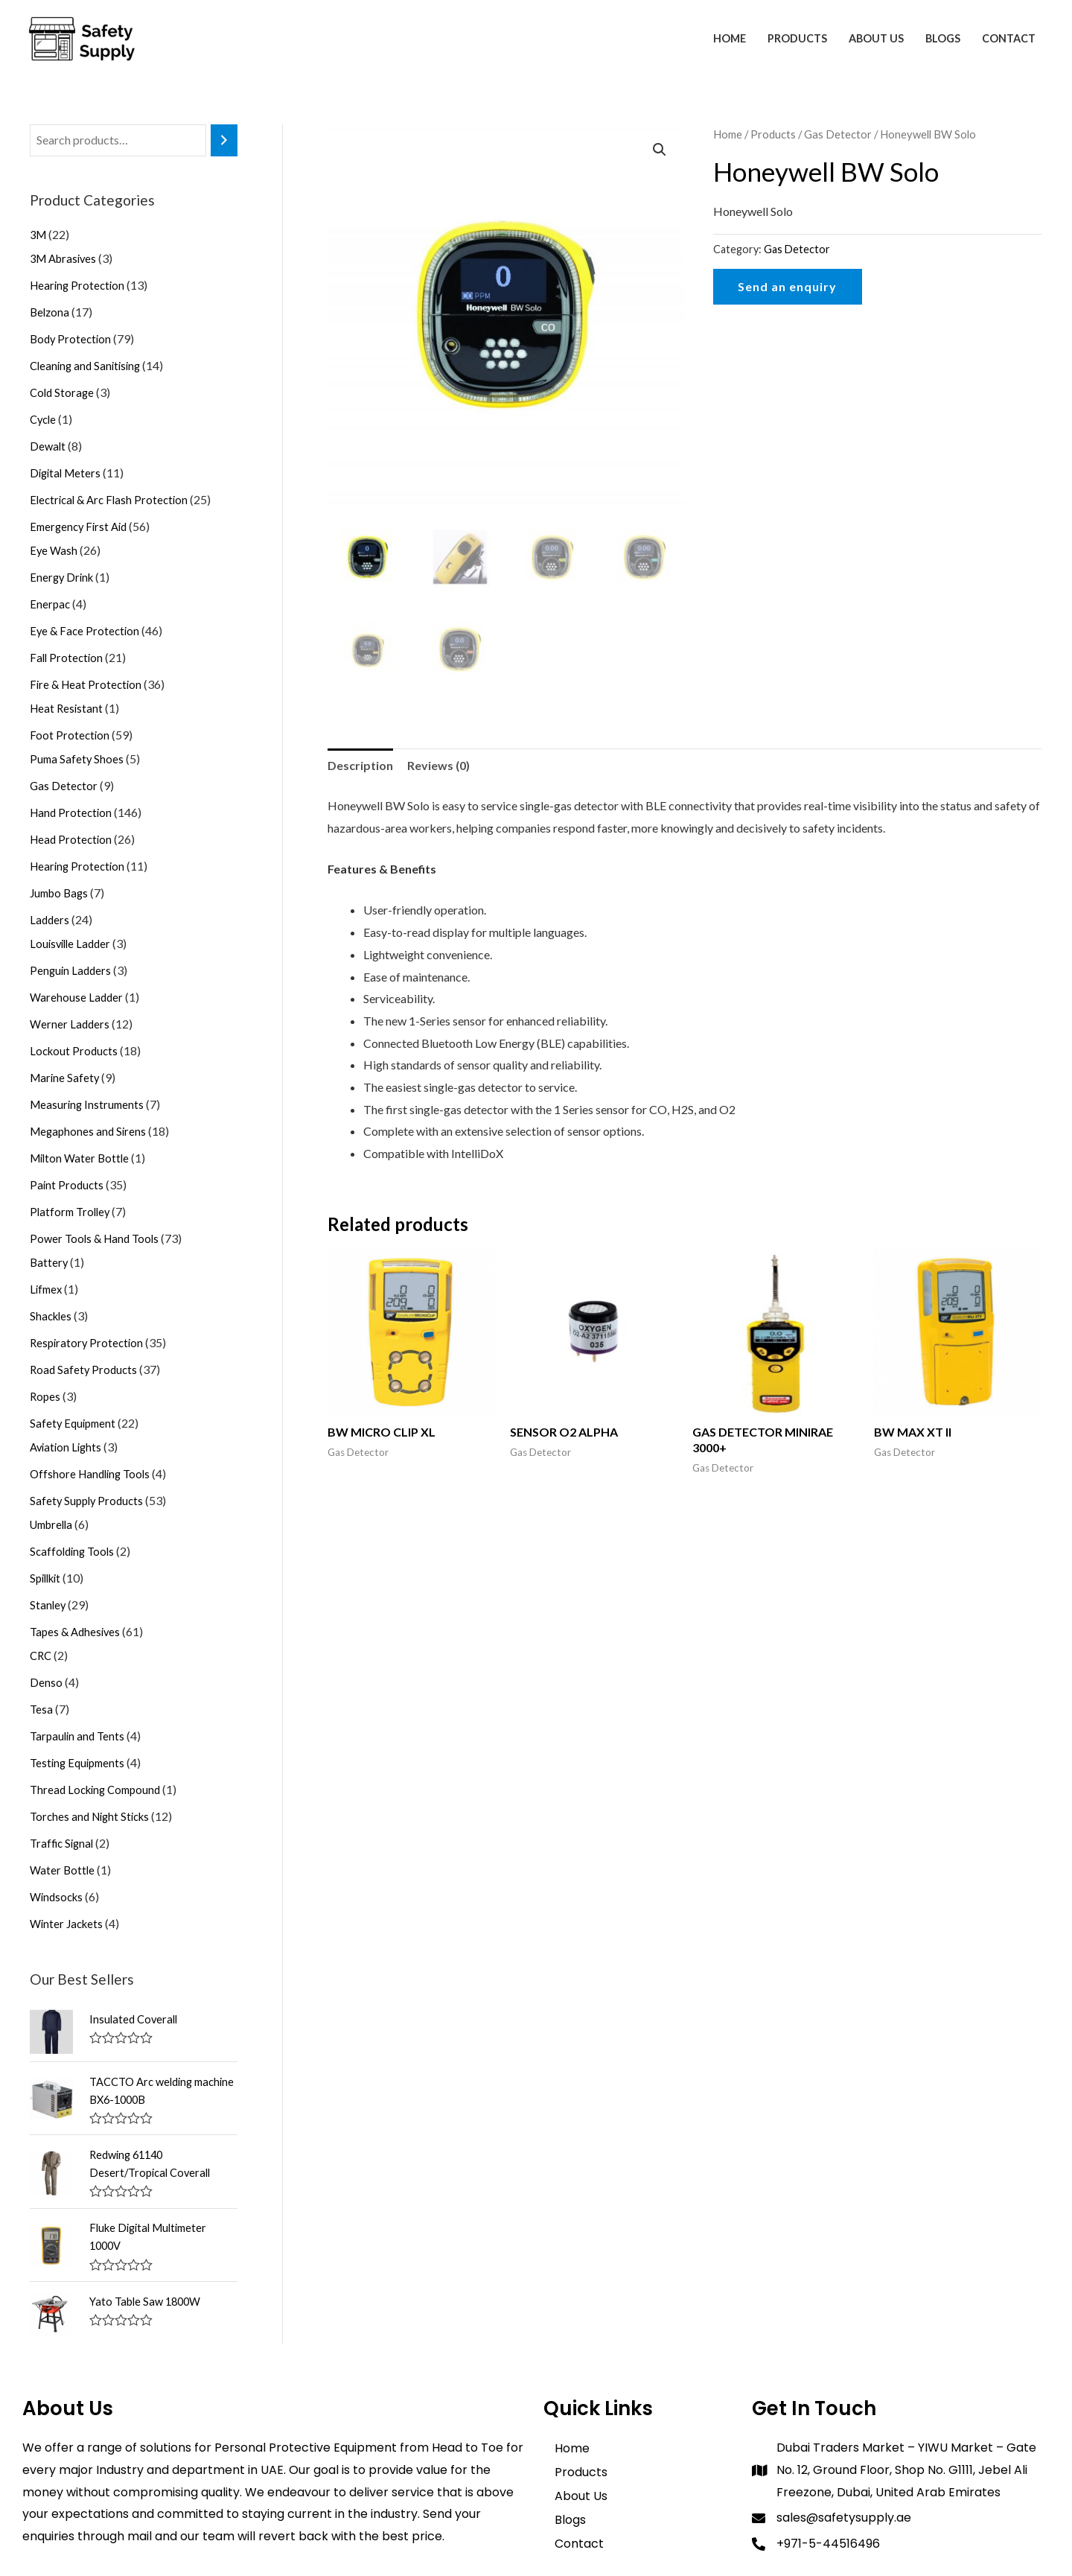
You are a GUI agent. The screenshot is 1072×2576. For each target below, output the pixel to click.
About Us (876, 38)
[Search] (224, 140)
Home (729, 38)
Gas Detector (838, 134)
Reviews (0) (438, 765)
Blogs (942, 38)
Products (797, 38)
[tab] (360, 765)
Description (360, 765)
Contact (1009, 38)
